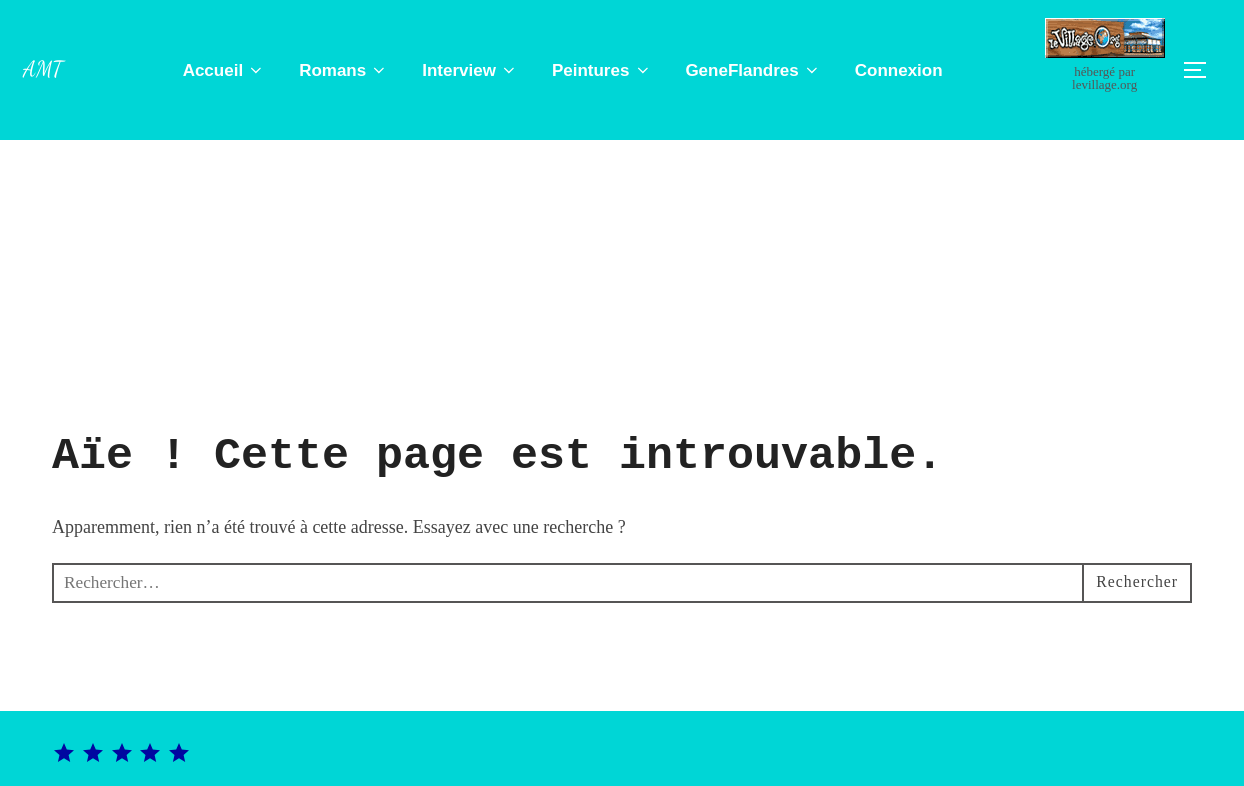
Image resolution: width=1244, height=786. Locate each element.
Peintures (605, 70)
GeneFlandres (757, 70)
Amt (46, 68)
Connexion (902, 70)
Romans (347, 70)
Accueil (227, 70)
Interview (474, 70)
